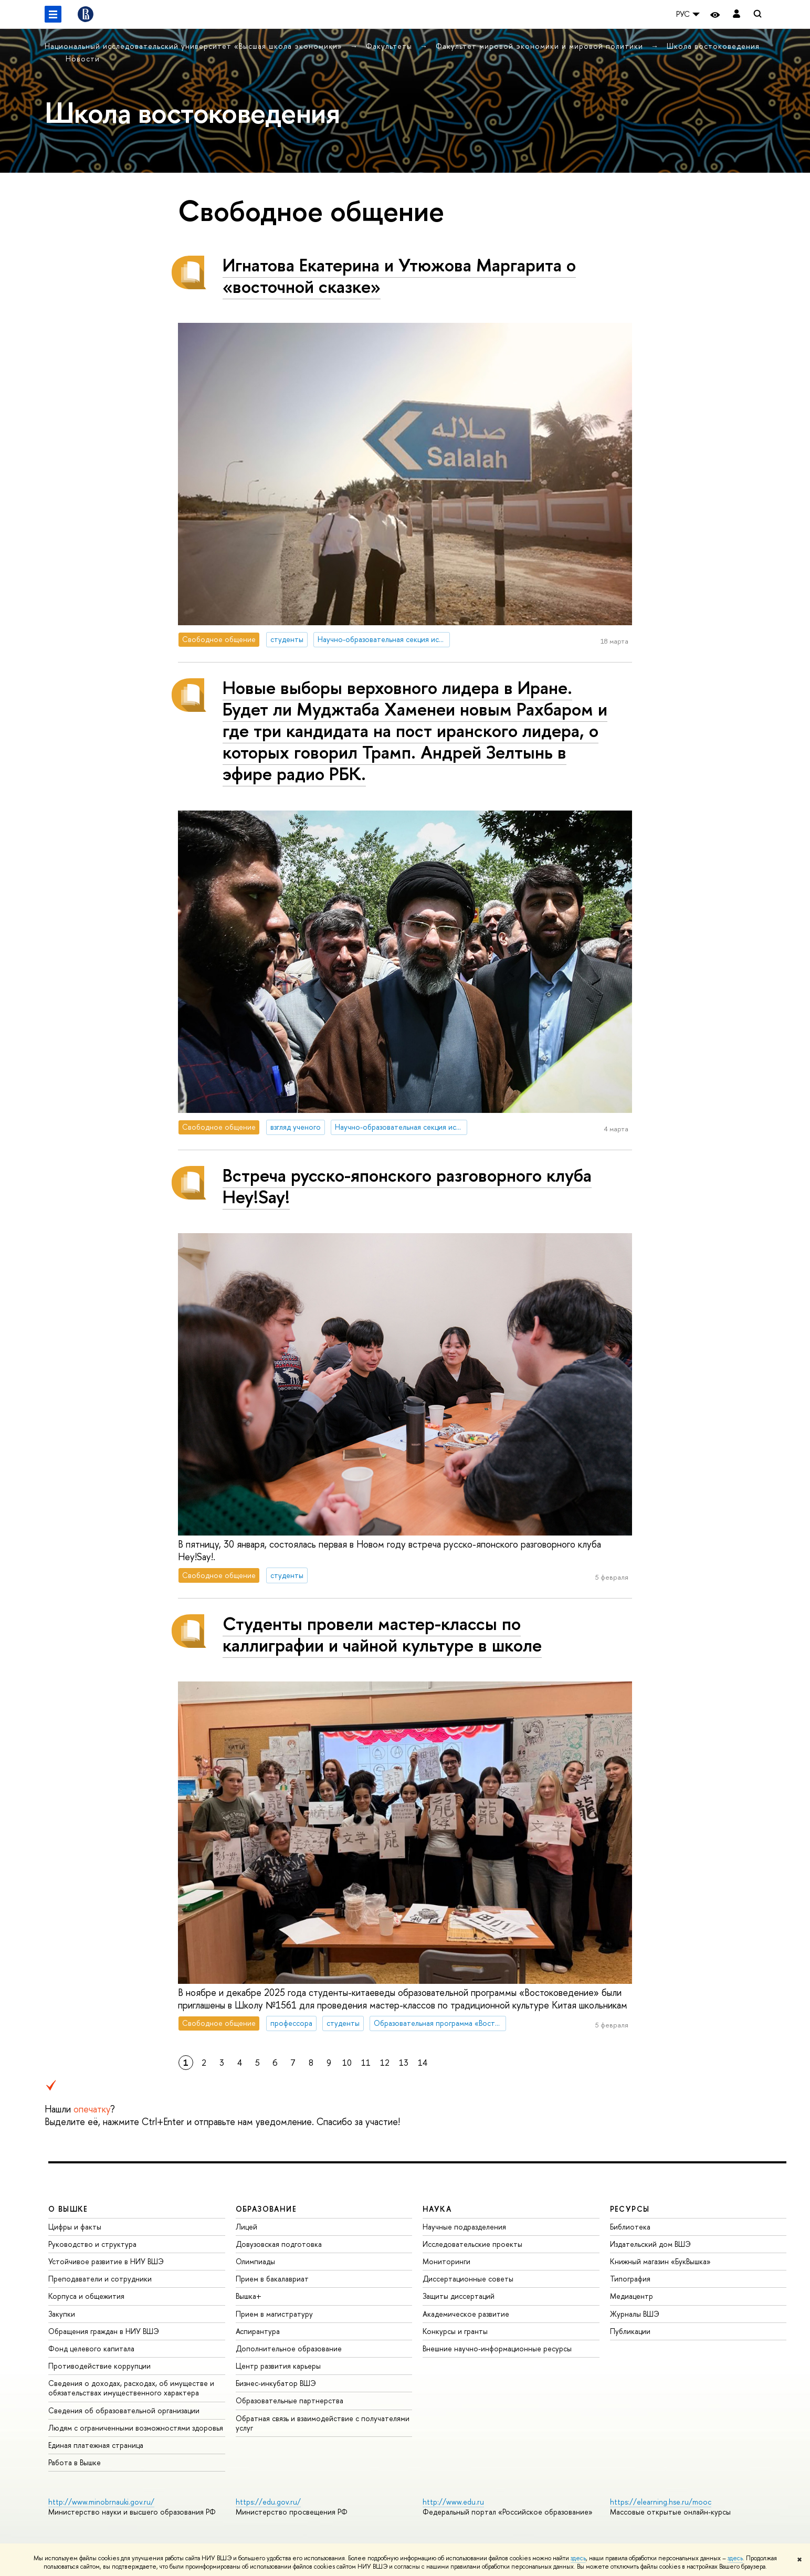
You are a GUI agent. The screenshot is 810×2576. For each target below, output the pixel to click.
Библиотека (630, 2227)
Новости (83, 59)
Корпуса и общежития (86, 2296)
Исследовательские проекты (472, 2244)
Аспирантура (258, 2331)
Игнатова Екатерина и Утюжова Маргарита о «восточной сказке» (399, 276)
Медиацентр (631, 2296)
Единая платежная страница (95, 2445)
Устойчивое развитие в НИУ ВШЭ (106, 2261)
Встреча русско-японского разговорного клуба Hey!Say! (407, 1186)
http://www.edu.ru (453, 2502)
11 (366, 2062)
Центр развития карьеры (278, 2366)
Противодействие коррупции (99, 2366)
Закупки (61, 2314)
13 (403, 2062)
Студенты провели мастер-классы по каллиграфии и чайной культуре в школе (382, 1634)
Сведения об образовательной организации (123, 2410)
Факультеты (390, 46)
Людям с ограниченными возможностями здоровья (135, 2428)
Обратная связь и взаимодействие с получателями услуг (322, 2423)
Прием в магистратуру (274, 2314)
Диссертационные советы (468, 2279)
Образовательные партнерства (289, 2400)
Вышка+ (248, 2296)
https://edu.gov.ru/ (268, 2502)
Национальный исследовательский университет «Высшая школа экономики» (195, 46)
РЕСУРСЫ (630, 2209)
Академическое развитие (466, 2314)
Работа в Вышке (74, 2462)
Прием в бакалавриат (272, 2279)
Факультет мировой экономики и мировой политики (541, 46)
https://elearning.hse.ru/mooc (660, 2502)
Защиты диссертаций (459, 2296)
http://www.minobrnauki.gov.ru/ (101, 2502)
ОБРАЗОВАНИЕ (266, 2209)
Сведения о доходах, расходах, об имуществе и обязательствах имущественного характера (131, 2388)
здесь (578, 2558)
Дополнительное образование (289, 2348)
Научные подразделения (464, 2227)
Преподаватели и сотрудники (100, 2279)
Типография (630, 2279)
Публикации (630, 2331)
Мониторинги (446, 2261)
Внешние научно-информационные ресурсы (497, 2348)
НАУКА (437, 2209)
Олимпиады (255, 2261)
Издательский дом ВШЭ (650, 2244)
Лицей (246, 2227)
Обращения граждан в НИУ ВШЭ (103, 2331)
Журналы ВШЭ (634, 2314)
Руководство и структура (92, 2244)
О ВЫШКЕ (68, 2209)
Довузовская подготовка (279, 2244)
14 (422, 2062)
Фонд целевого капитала (91, 2348)
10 (347, 2062)
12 (385, 2062)
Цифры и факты (74, 2227)
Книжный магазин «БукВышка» (660, 2261)
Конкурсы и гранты (455, 2331)
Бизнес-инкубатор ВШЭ (276, 2383)
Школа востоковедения (713, 46)
